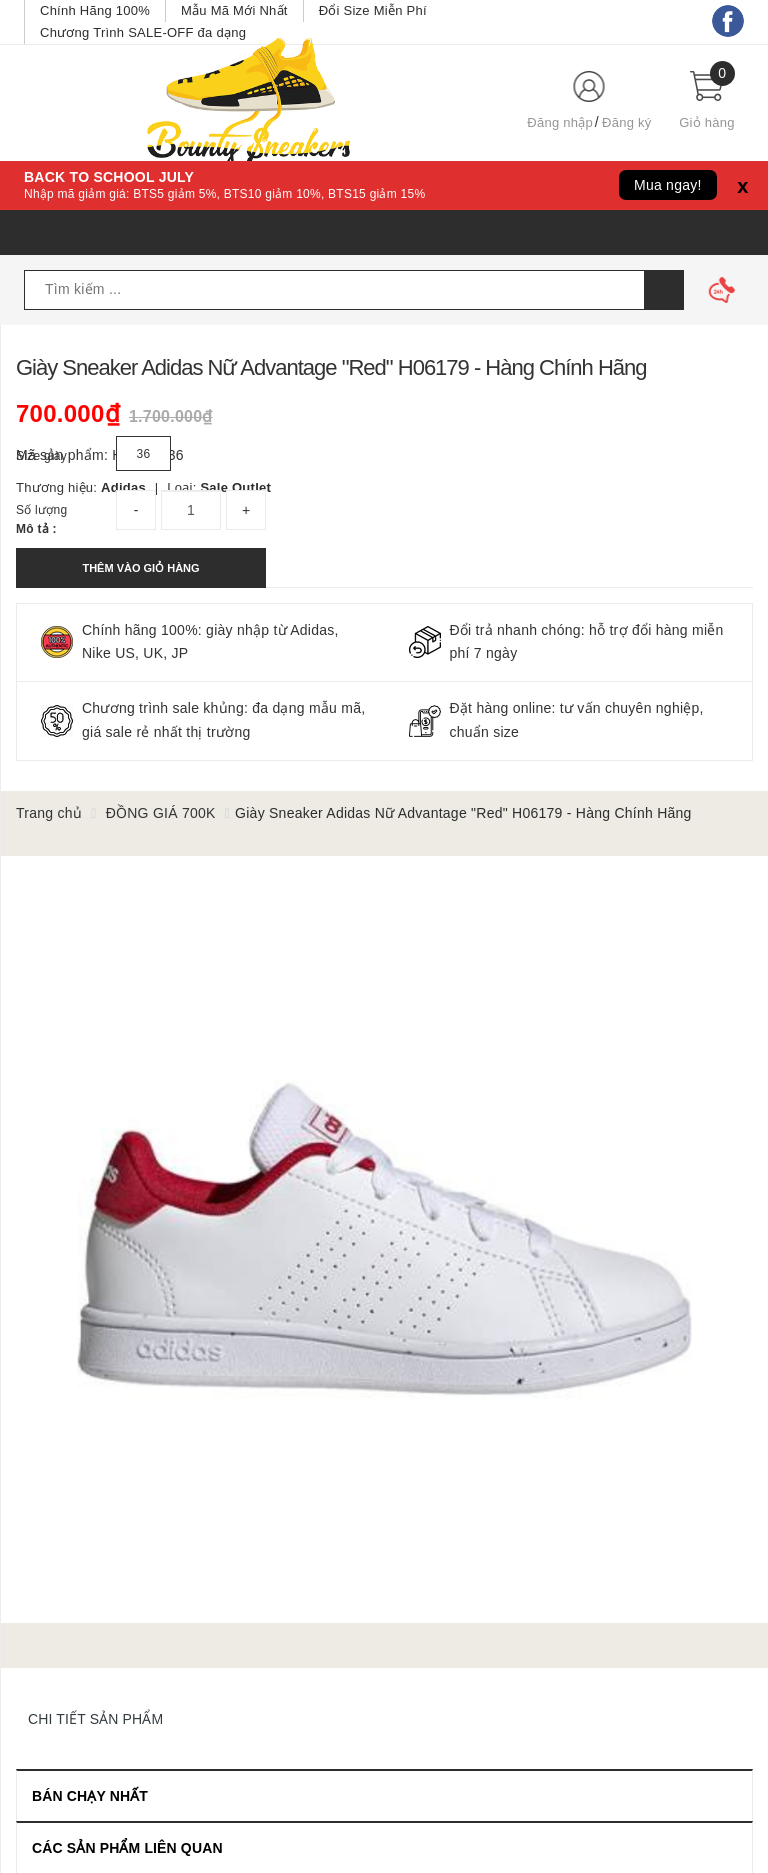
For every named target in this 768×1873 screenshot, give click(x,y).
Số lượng (41, 510)
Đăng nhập (560, 122)
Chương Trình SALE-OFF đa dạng (143, 32)
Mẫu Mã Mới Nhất (234, 10)
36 (144, 454)
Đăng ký (626, 122)
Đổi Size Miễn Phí (373, 10)
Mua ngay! (668, 185)
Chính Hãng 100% (95, 10)
